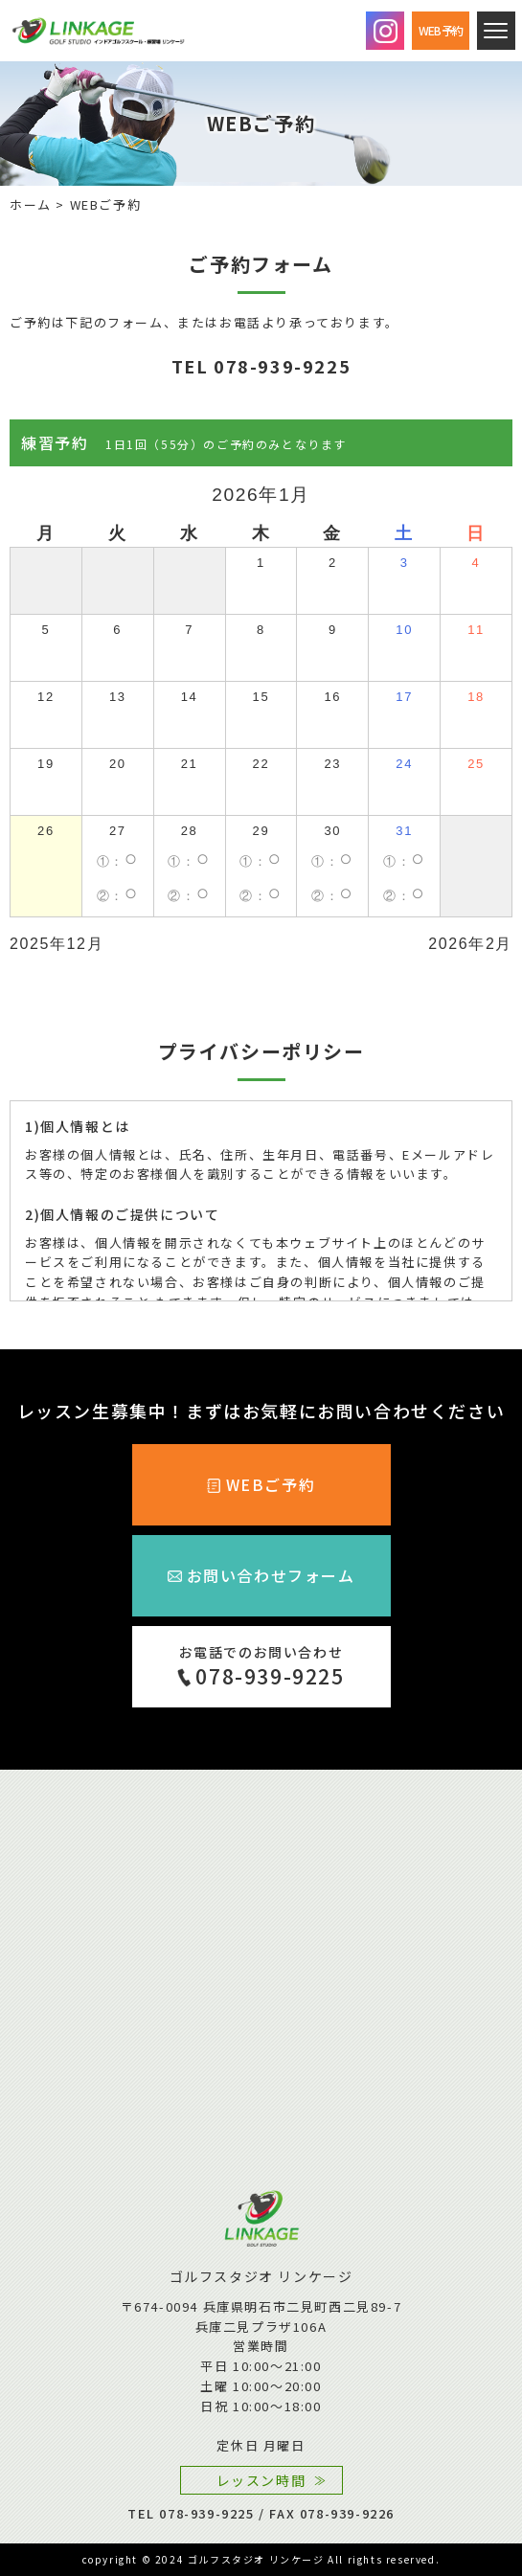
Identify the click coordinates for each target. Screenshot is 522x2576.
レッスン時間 (261, 2480)
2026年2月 (470, 944)
